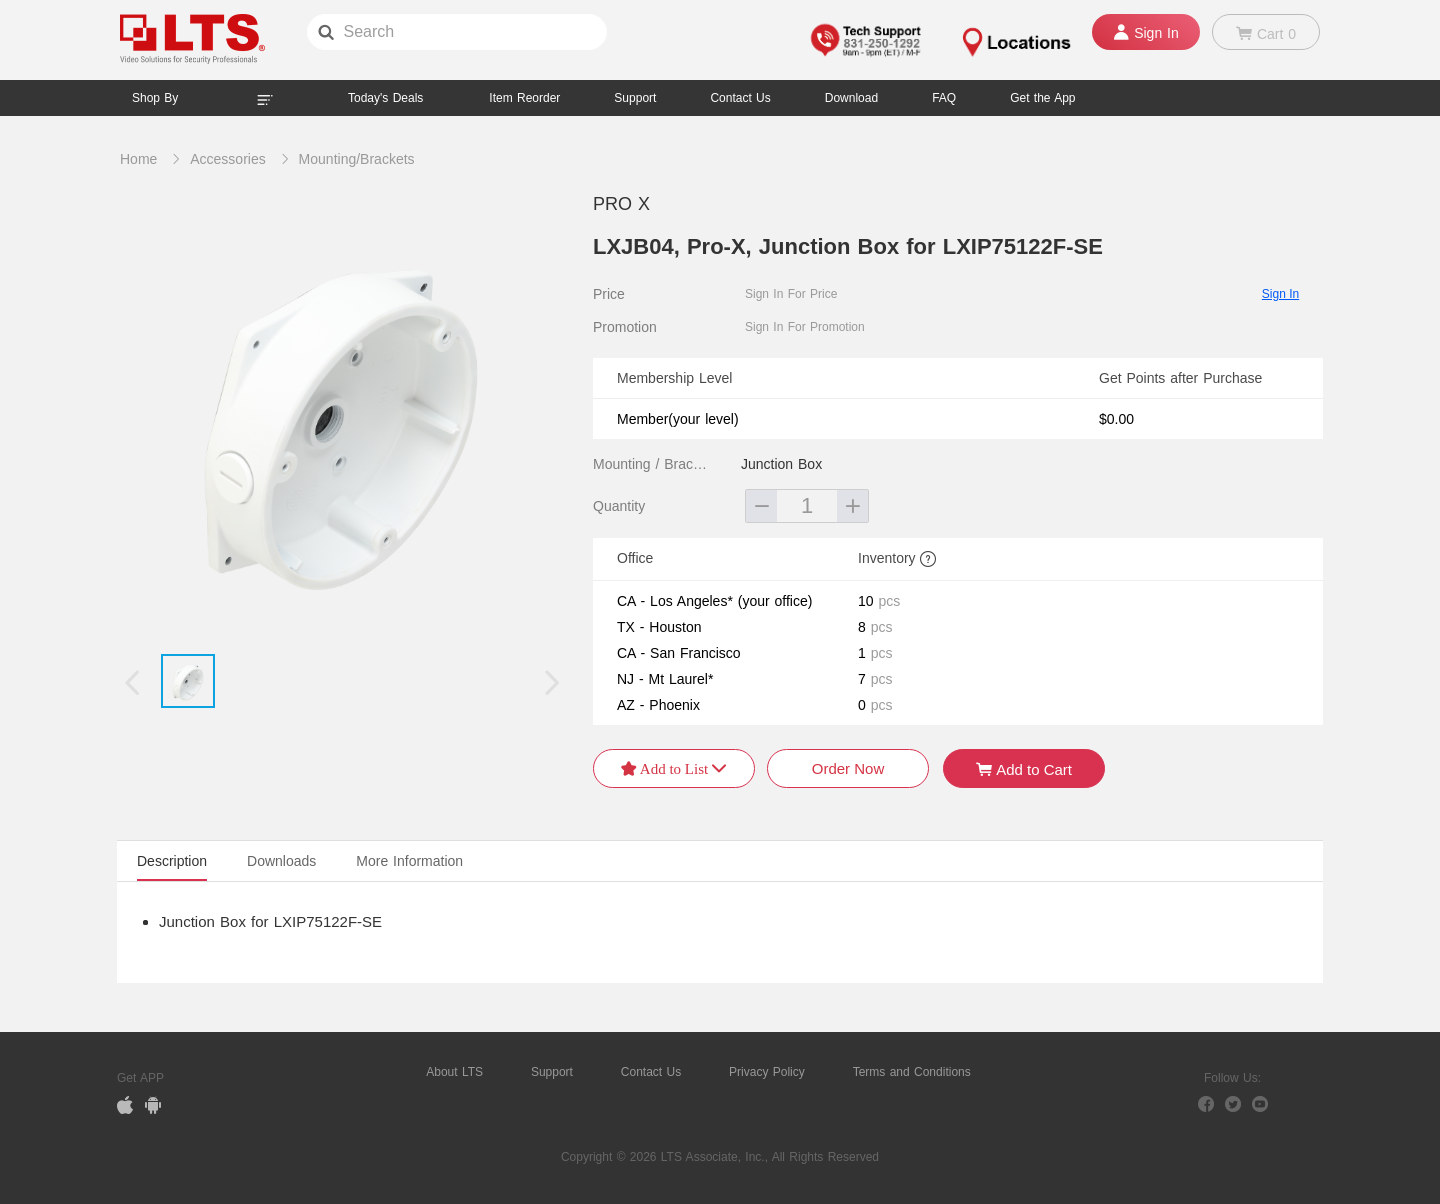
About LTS (454, 1072)
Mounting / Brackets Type (653, 464)
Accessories (227, 159)
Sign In (1280, 294)
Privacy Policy (767, 1072)
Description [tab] (172, 861)
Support (635, 98)
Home (138, 159)
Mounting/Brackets (357, 159)
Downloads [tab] (281, 861)
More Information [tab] (409, 861)
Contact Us (651, 1072)
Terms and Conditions (912, 1072)
